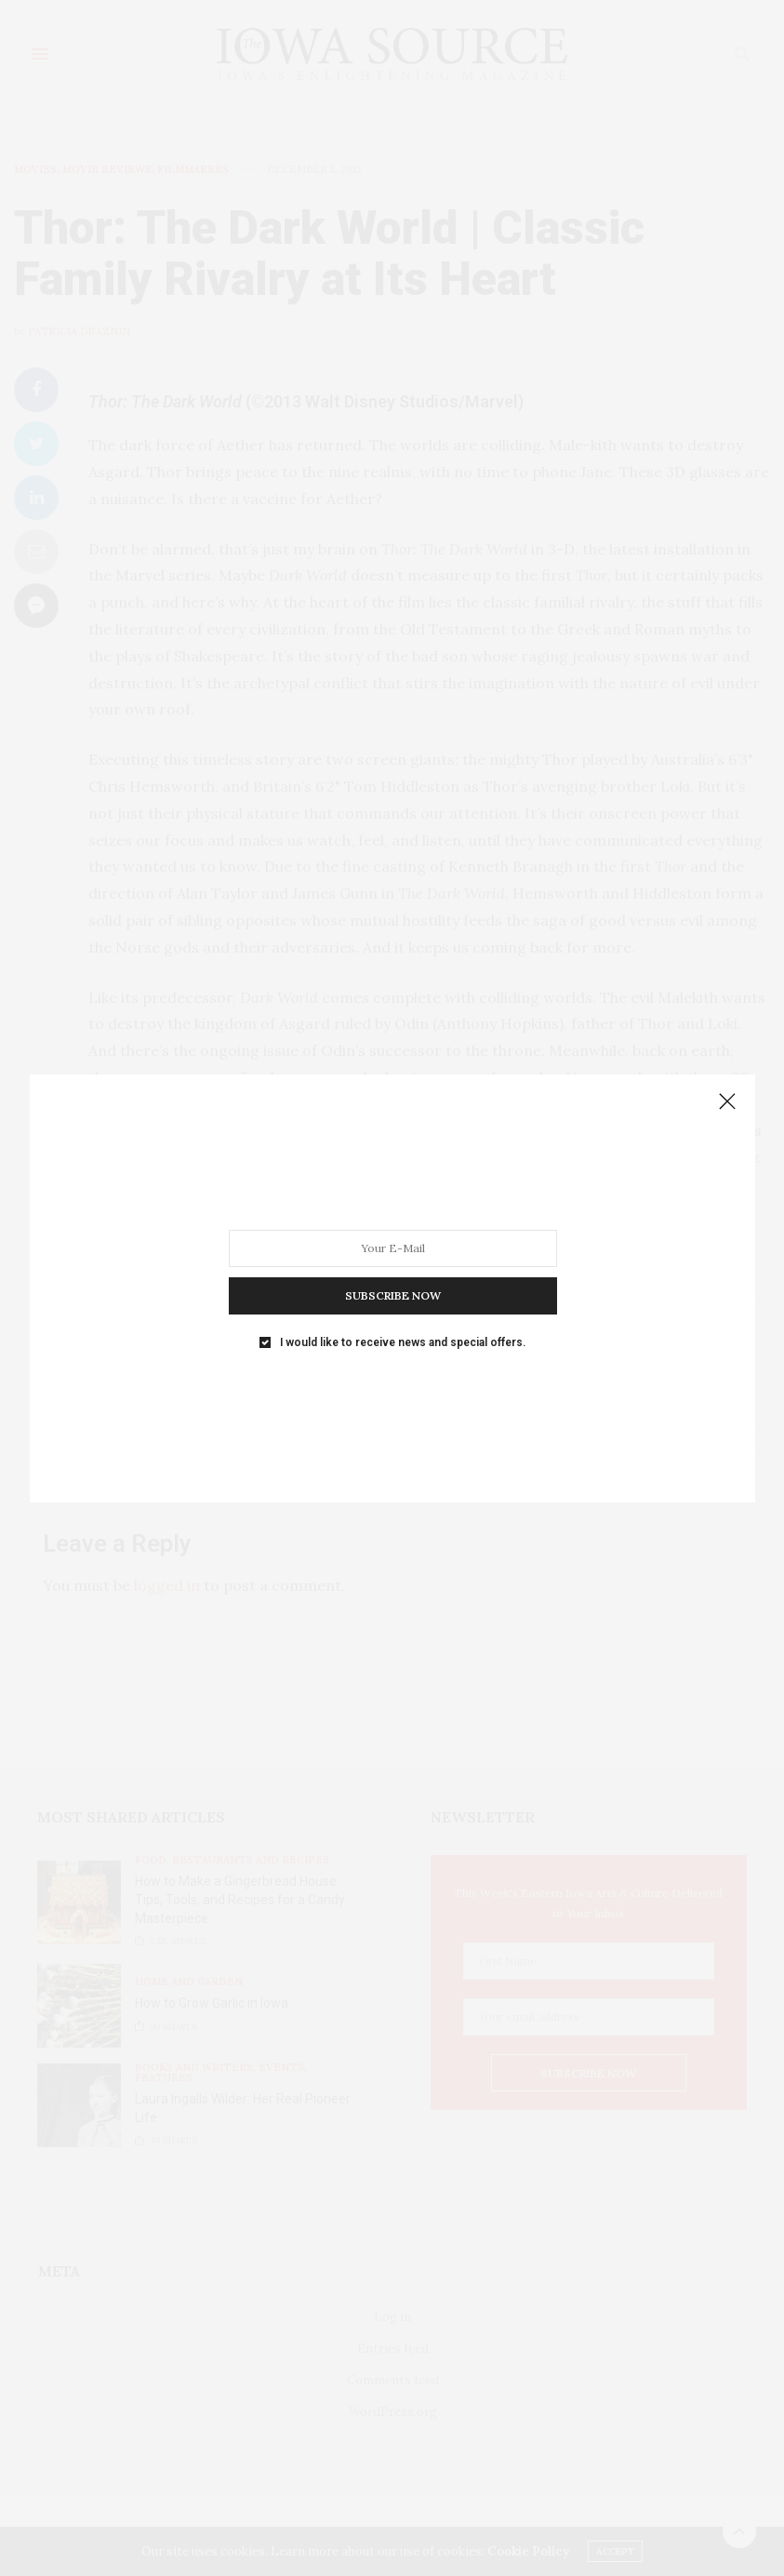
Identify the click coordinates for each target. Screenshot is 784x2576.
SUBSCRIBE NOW (391, 1234)
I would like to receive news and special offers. (400, 1262)
